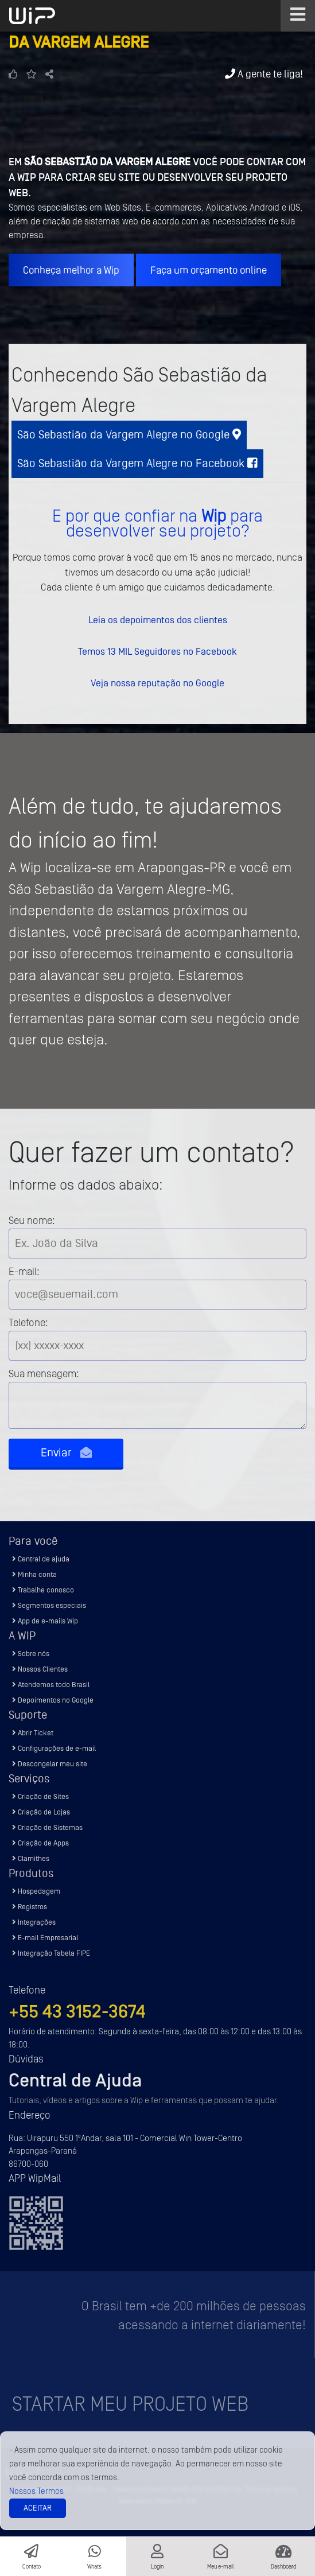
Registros (29, 1906)
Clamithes (30, 1858)
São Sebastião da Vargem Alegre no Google (129, 434)
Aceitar (38, 2508)
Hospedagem (36, 1891)
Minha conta (34, 1574)
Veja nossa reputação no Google (157, 683)
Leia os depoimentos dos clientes (157, 619)
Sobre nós (30, 1653)
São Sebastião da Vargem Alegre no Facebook (137, 463)
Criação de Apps (40, 1843)
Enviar (66, 1452)
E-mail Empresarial (45, 1937)
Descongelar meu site (49, 1763)
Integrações (34, 1922)
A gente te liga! (264, 74)
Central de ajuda (40, 1559)
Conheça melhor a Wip (71, 270)
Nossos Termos (36, 2491)
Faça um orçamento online (208, 270)
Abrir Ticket (32, 1732)
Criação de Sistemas (47, 1827)
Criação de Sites (40, 1796)
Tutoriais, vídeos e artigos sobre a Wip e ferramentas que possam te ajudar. (144, 2100)
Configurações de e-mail (54, 1748)
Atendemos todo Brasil (51, 1684)
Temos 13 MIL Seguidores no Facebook (157, 651)
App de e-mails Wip (45, 1621)
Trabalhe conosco (43, 1590)
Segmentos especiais (49, 1605)
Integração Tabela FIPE (51, 1953)
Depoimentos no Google (53, 1700)
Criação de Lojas (41, 1812)
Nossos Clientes (40, 1669)
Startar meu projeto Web (130, 2404)
